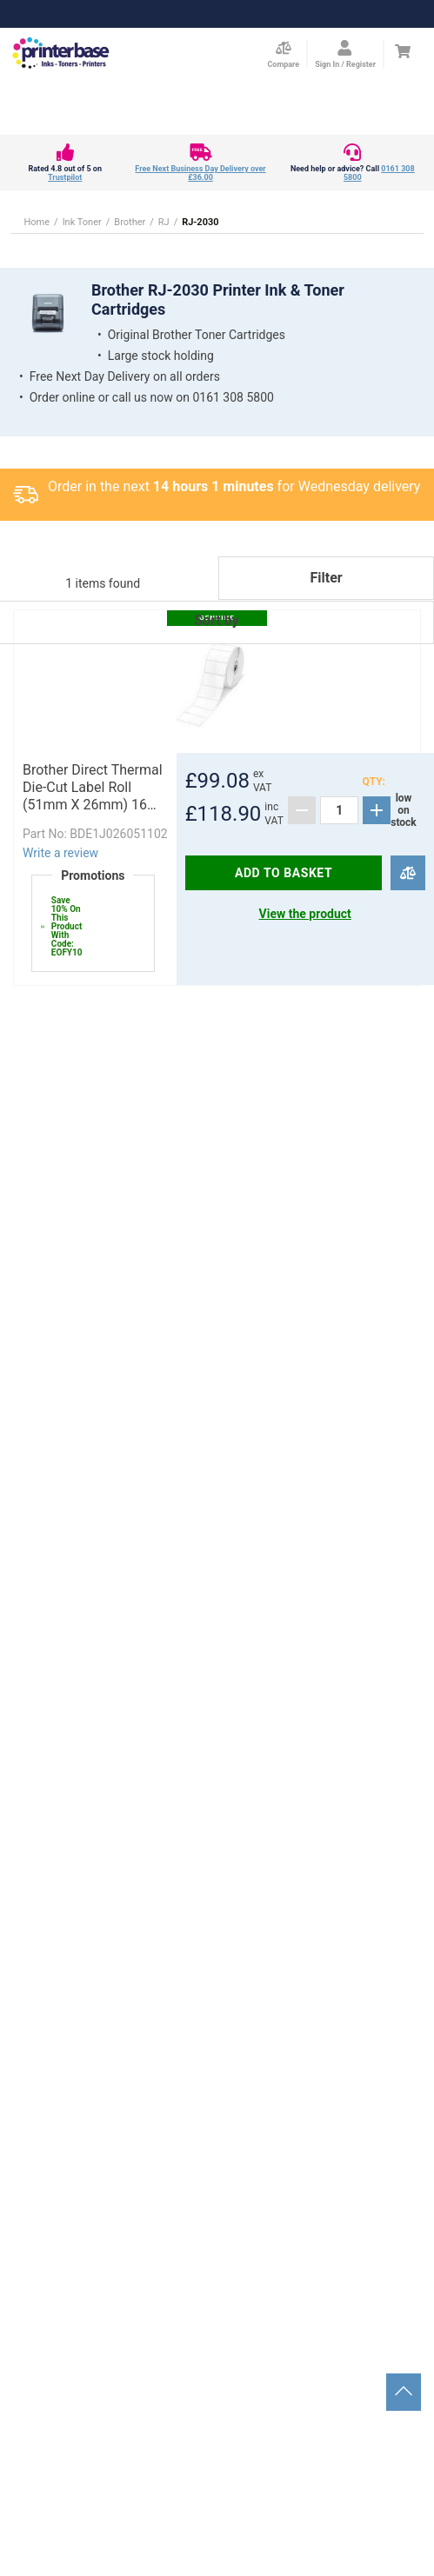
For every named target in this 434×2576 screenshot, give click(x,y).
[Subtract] (302, 810)
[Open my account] (345, 54)
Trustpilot (65, 177)
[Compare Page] (283, 54)
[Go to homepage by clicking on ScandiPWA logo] (61, 54)
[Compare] (407, 873)
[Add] (377, 810)
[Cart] (402, 51)
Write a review (60, 853)
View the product (305, 914)
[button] (216, 644)
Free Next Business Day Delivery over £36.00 (200, 173)
